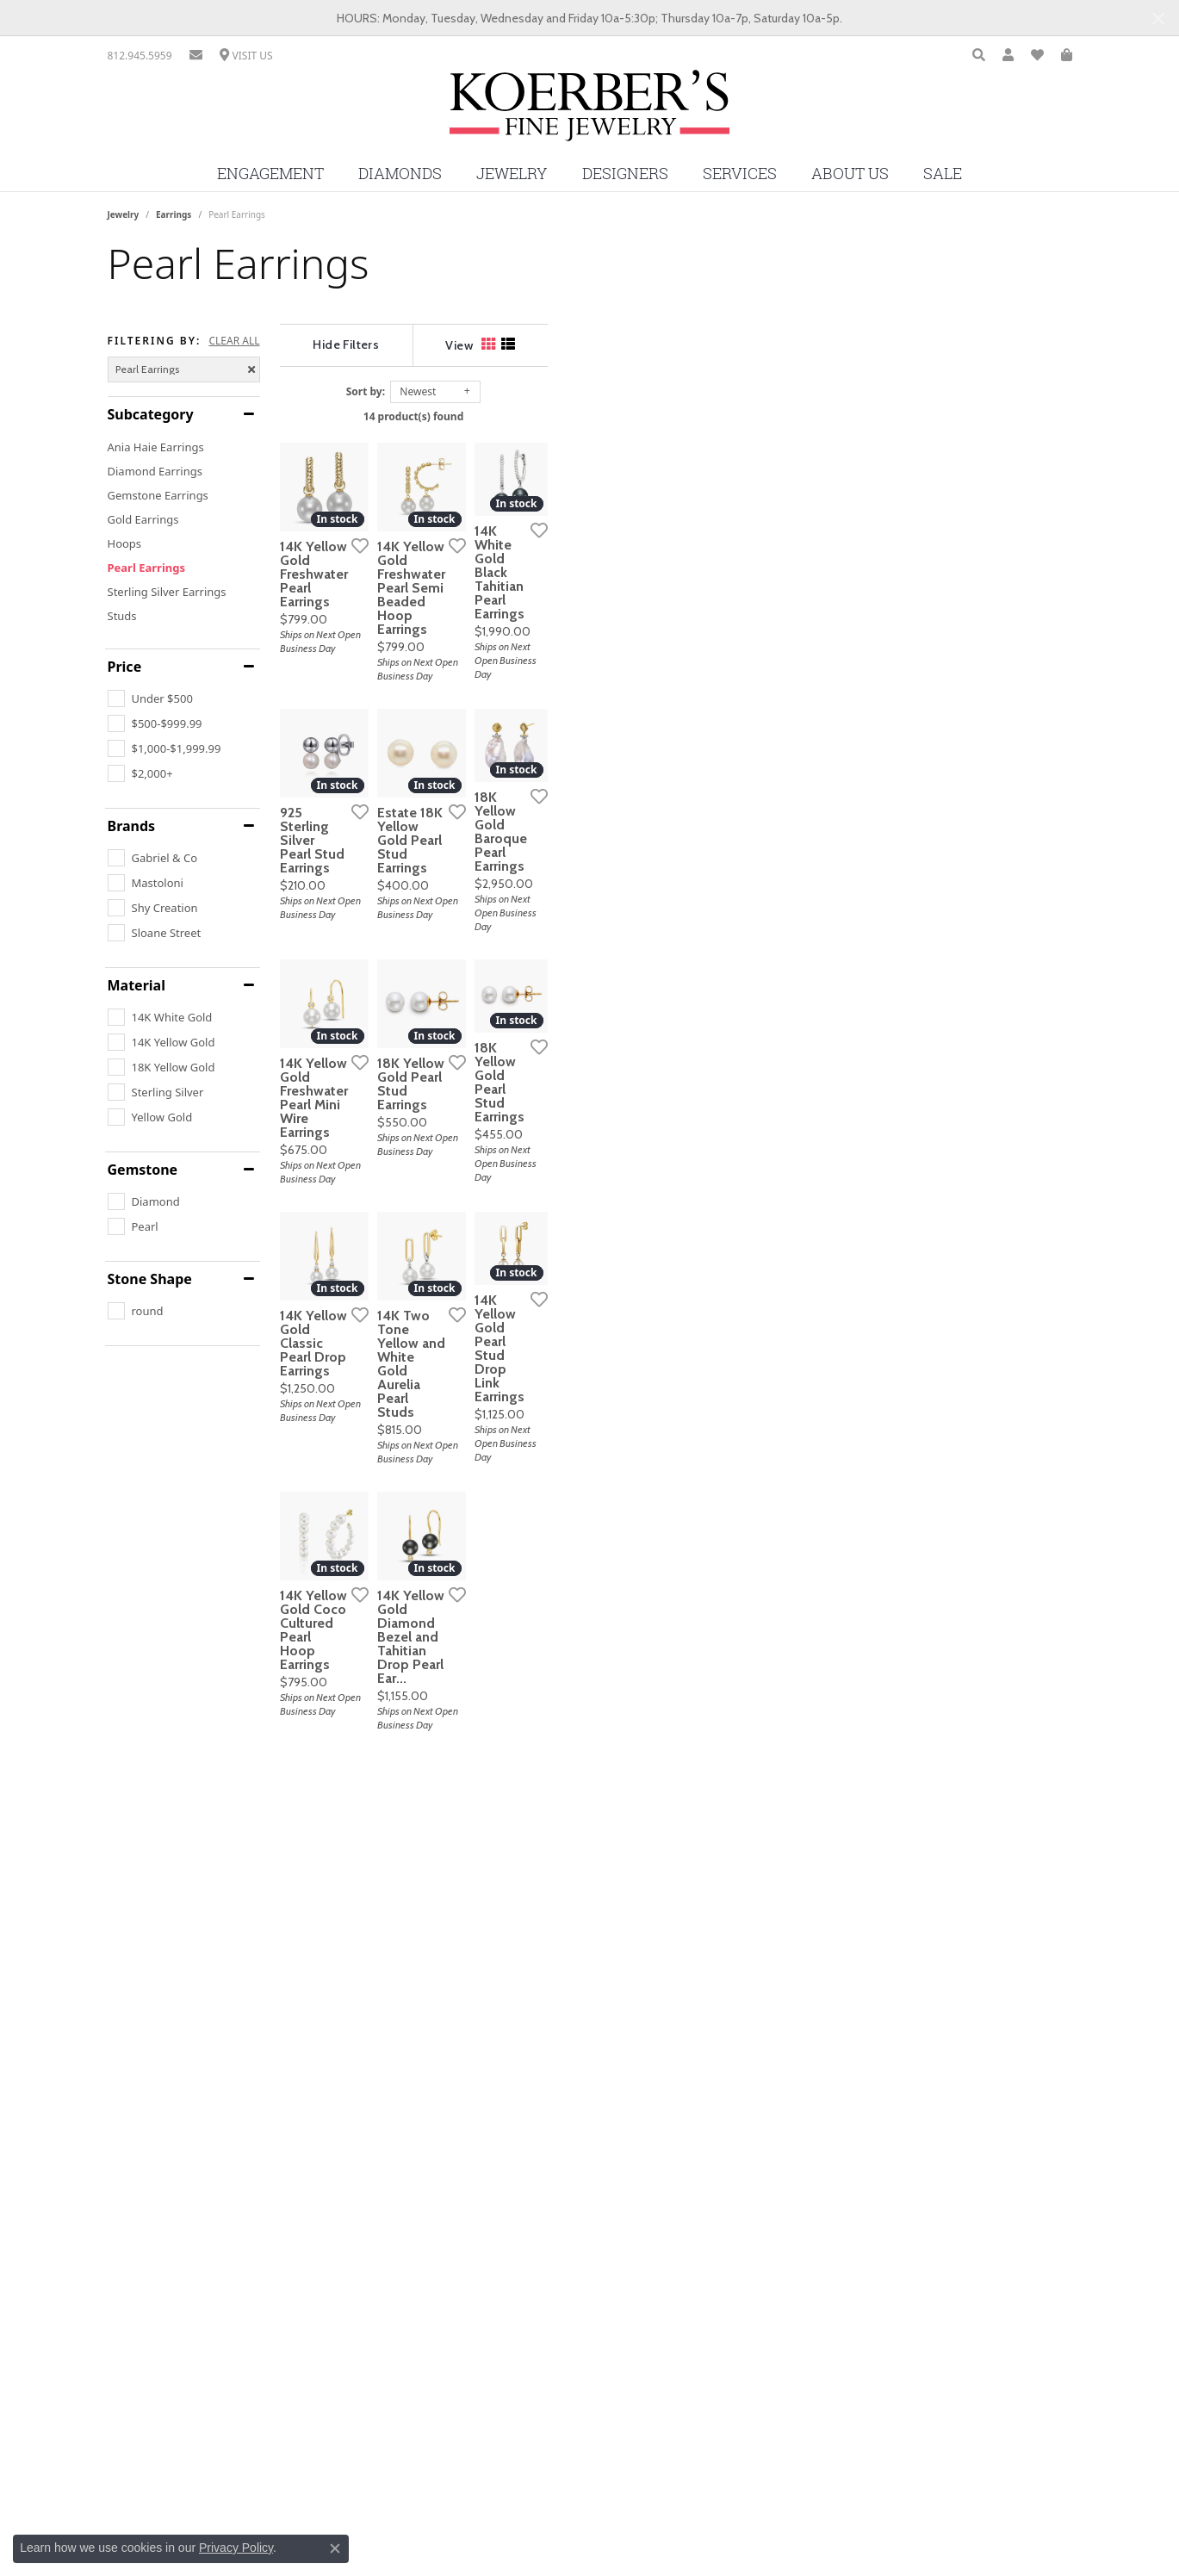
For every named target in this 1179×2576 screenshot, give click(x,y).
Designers (625, 173)
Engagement (270, 173)
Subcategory (151, 414)
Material (136, 985)
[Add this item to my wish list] (524, 715)
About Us (850, 173)
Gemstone (143, 1169)
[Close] (1158, 18)
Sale (942, 173)
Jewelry (512, 173)
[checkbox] (150, 698)
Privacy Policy (236, 2547)
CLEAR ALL (233, 341)
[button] (978, 55)
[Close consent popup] (335, 2548)
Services (740, 173)
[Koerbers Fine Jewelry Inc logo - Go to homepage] (589, 112)
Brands (132, 826)
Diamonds (400, 173)
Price (125, 666)
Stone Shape (150, 1279)
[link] (140, 55)
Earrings (173, 214)
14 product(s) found (675, 416)
